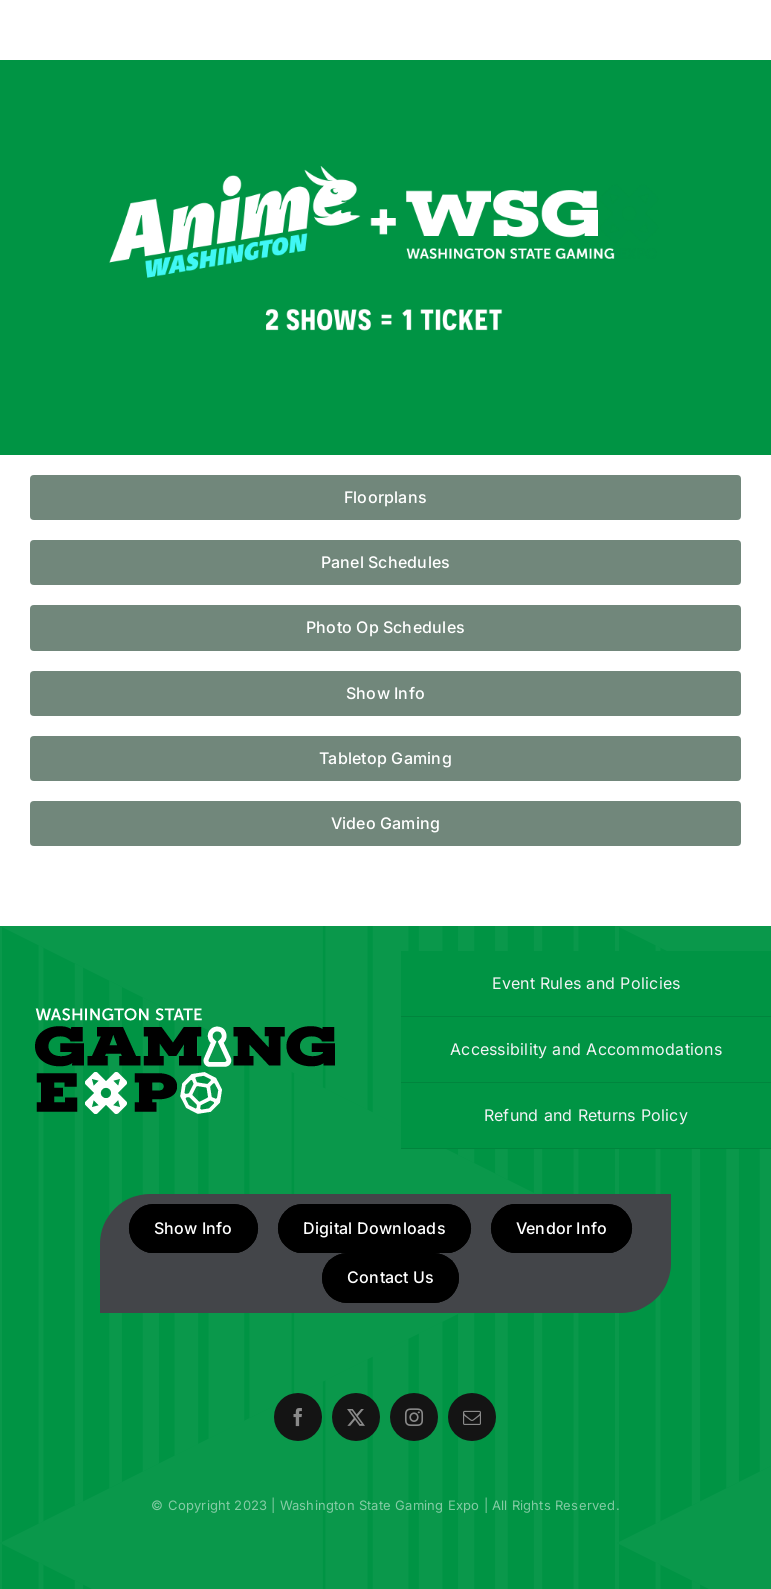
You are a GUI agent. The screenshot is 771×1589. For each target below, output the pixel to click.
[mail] (472, 1417)
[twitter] (356, 1417)
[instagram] (414, 1417)
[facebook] (298, 1417)
